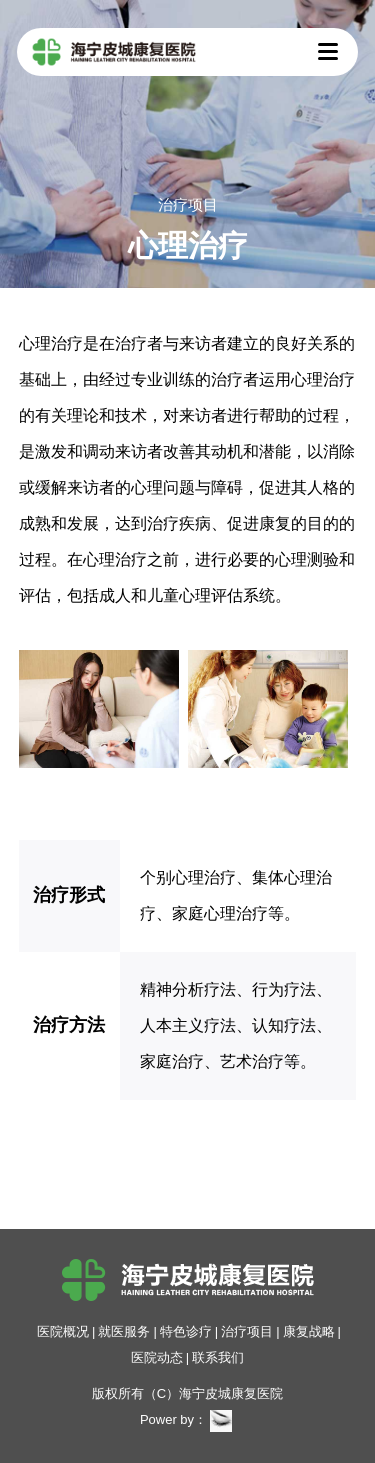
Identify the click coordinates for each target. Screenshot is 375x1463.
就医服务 (124, 1331)
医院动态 (157, 1357)
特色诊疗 (186, 1331)
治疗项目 (247, 1331)
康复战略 (309, 1331)
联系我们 (218, 1357)
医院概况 (63, 1331)
